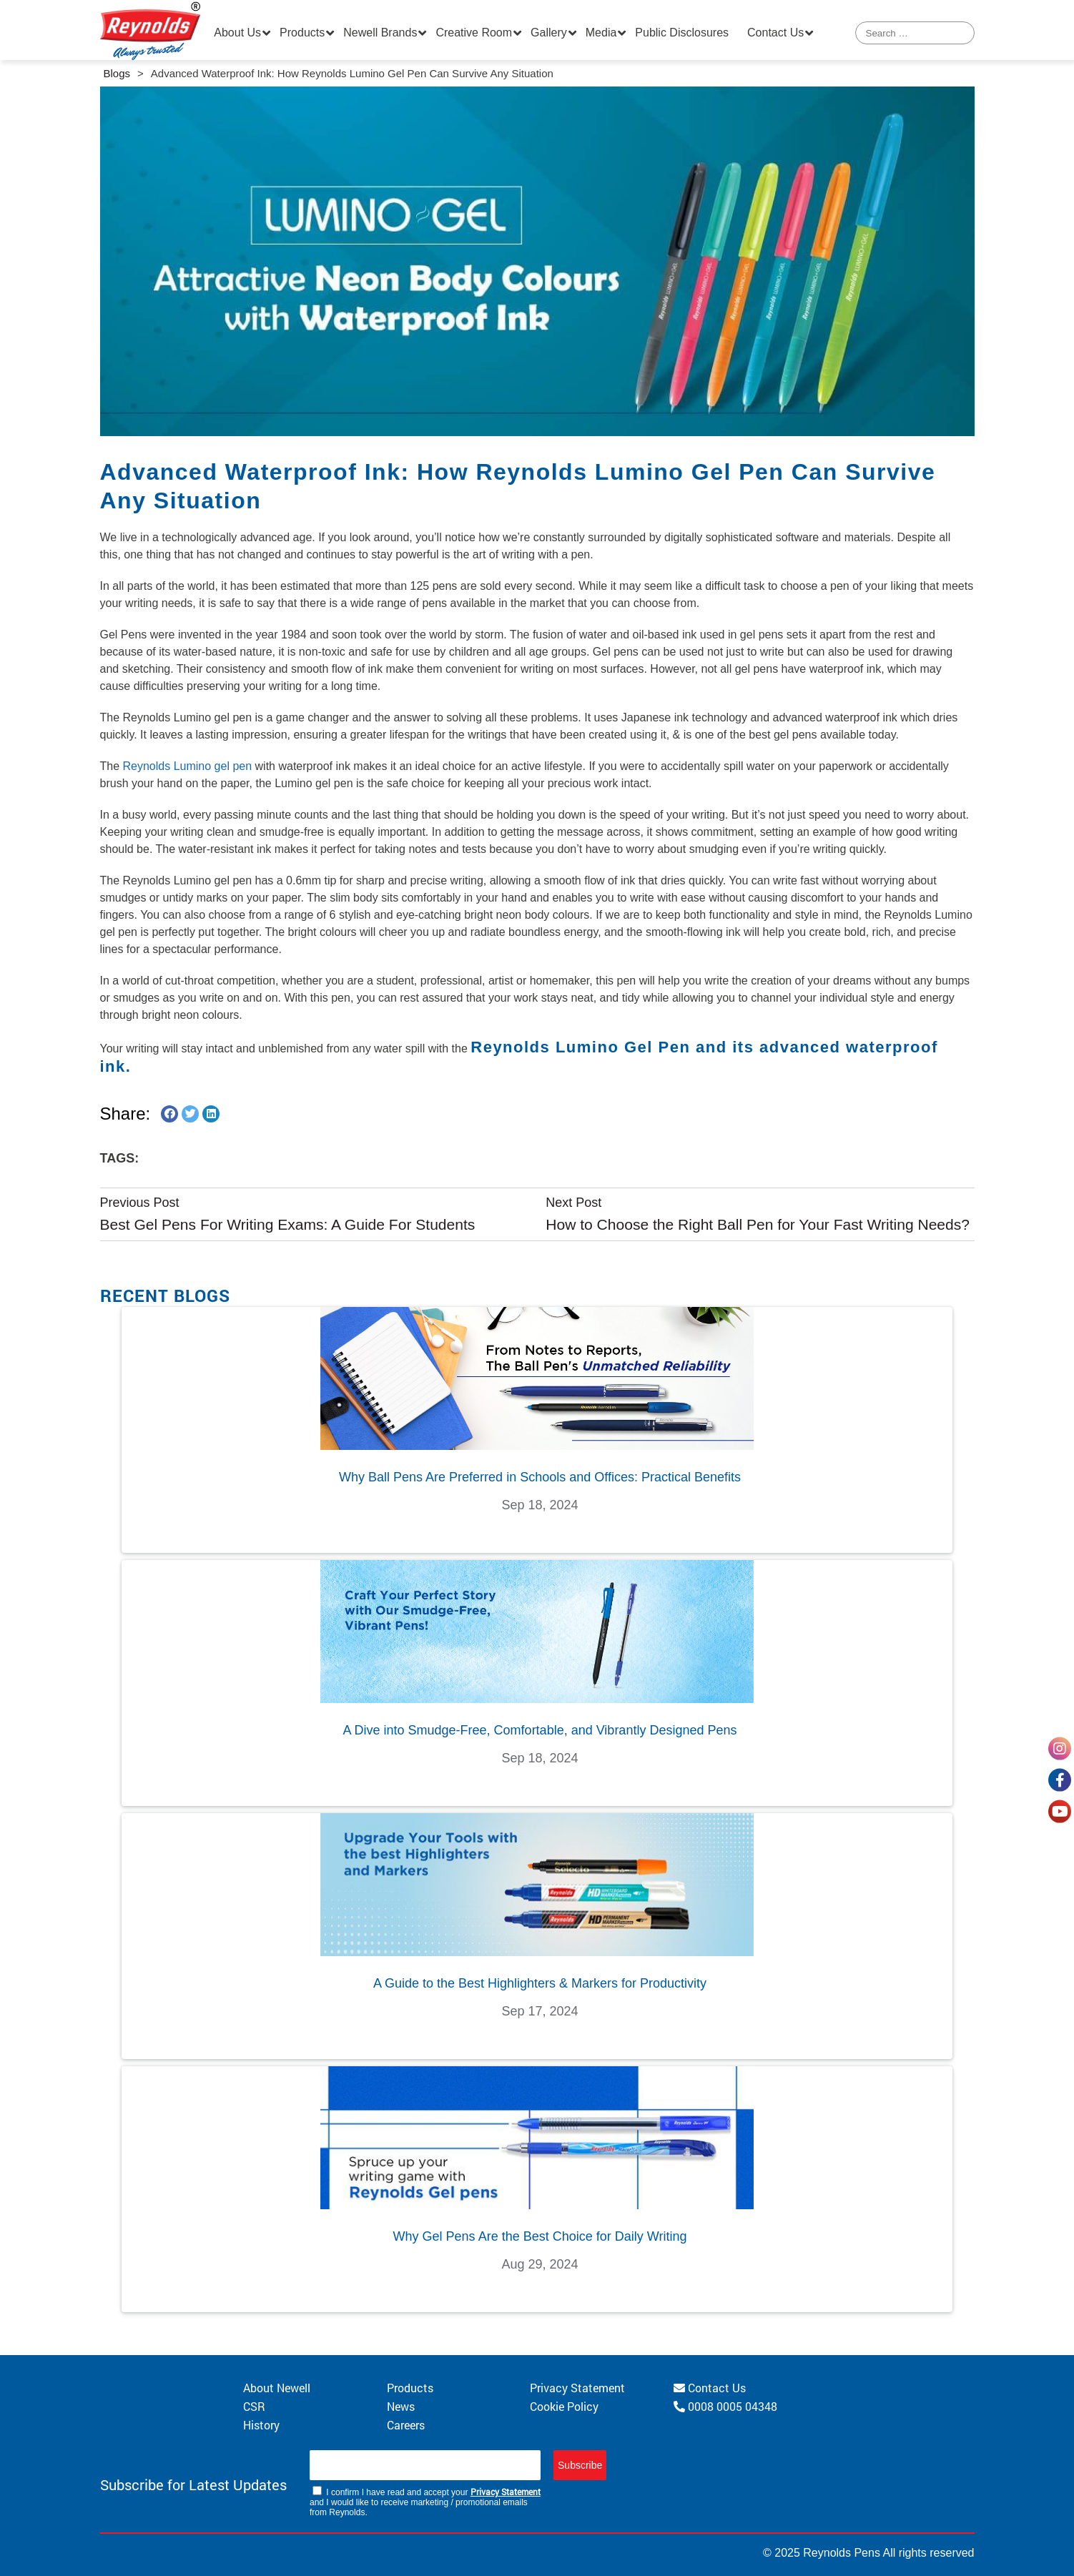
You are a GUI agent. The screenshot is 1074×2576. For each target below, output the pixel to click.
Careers (406, 2424)
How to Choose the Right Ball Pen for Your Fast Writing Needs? (758, 1224)
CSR (254, 2406)
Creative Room (473, 32)
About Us (237, 32)
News (401, 2406)
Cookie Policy (564, 2406)
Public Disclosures (682, 32)
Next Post (573, 1202)
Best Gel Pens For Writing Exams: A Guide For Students (288, 1224)
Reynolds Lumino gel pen (187, 766)
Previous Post (139, 1202)
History (261, 2424)
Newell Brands (380, 32)
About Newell (276, 2387)
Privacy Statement (577, 2387)
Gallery (549, 32)
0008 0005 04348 (725, 2406)
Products (302, 32)
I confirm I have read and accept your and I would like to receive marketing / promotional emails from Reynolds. (425, 2501)
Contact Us (775, 32)
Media (601, 32)
